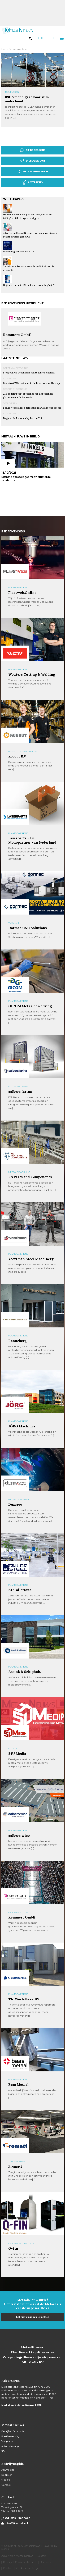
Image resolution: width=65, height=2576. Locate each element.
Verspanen (14, 922)
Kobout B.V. (17, 756)
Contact (6, 2484)
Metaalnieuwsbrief (32, 171)
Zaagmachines (16, 2161)
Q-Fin (13, 2248)
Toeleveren (12, 92)
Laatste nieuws (14, 358)
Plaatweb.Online (22, 592)
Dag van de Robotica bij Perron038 (22, 418)
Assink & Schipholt (24, 1671)
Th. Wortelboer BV (23, 1999)
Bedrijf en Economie (15, 389)
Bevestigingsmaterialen (22, 751)
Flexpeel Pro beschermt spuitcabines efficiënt (29, 372)
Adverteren (32, 182)
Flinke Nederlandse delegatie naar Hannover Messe (32, 407)
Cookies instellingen (28, 2568)
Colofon (41, 2555)
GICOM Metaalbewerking (30, 1006)
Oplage (12, 1748)
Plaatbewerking (18, 587)
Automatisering (12, 378)
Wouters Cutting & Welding (31, 674)
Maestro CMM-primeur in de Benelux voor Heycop (31, 383)
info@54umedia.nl (16, 2523)
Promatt (15, 2166)
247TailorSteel (20, 1590)
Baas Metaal (18, 2084)
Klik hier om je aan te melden (32, 2316)
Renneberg (17, 1341)
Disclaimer (46, 2562)
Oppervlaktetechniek (16, 368)
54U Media (17, 1753)
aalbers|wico (19, 1835)
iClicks (5, 2549)
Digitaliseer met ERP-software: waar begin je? (28, 285)
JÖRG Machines (21, 1426)
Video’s (5, 2479)
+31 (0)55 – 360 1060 (17, 2518)
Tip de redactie (32, 150)
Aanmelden (8, 2469)
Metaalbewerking (19, 1172)
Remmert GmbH (17, 334)
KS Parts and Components (30, 1177)
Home (4, 49)
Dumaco (15, 1504)
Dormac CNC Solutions (27, 928)
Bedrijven (6, 2474)
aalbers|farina (20, 1091)
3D (3, 2451)
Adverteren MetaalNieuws (17, 2555)
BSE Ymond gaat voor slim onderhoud (27, 99)
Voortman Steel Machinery (31, 1259)
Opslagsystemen (18, 1086)
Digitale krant (32, 161)
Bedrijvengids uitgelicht (22, 303)
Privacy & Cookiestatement (19, 2562)
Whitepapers (13, 199)
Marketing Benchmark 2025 (18, 251)
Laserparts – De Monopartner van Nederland (32, 840)
